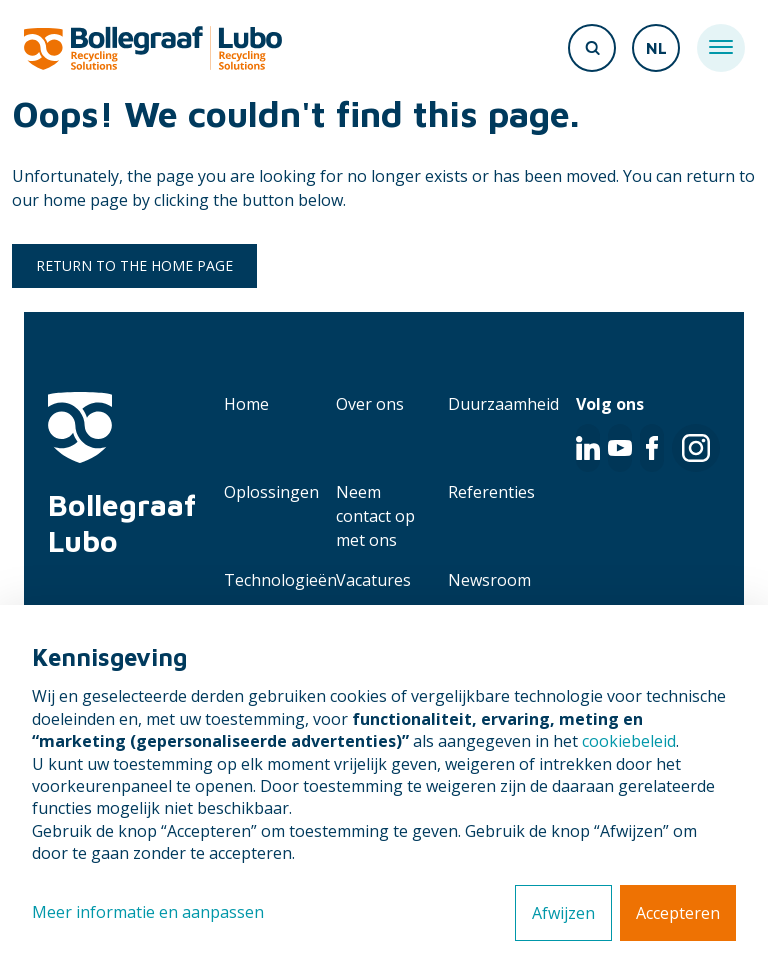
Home (246, 404)
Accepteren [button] (678, 913)
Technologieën (280, 580)
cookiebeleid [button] (629, 741)
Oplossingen (271, 492)
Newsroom (489, 580)
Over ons (370, 404)
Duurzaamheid (503, 404)
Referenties (491, 492)
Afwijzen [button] (563, 913)
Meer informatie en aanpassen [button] (148, 912)
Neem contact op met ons (375, 516)
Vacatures (373, 580)
